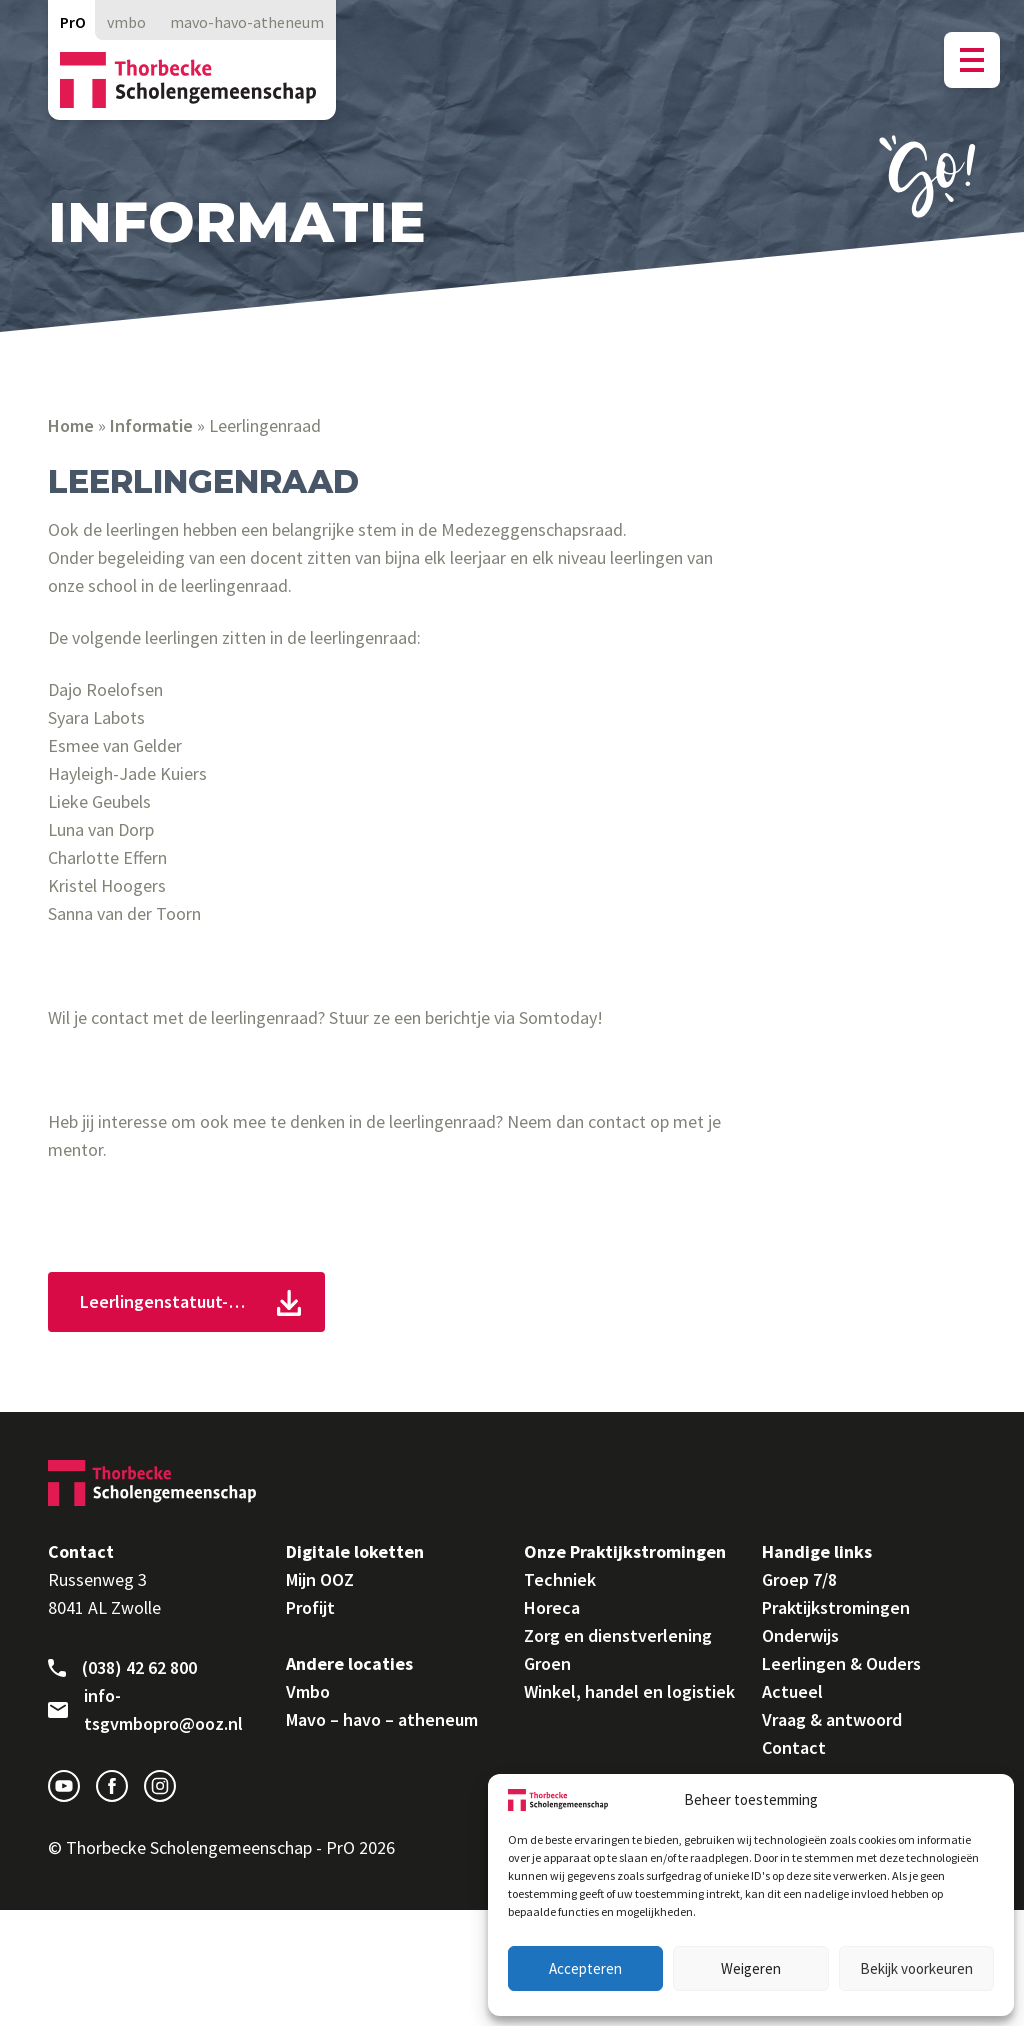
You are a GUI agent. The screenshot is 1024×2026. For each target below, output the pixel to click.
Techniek (560, 1579)
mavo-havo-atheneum (247, 22)
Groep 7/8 (799, 1579)
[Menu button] (972, 60)
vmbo (126, 22)
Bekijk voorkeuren (916, 1968)
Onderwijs (800, 1635)
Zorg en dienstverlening (618, 1635)
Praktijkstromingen (836, 1607)
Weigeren (751, 1968)
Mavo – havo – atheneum (382, 1719)
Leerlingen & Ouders (841, 1663)
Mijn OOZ (320, 1579)
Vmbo (308, 1691)
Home (71, 425)
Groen (547, 1663)
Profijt (310, 1607)
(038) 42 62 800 (122, 1668)
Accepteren (585, 1968)
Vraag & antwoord (832, 1719)
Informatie (151, 425)
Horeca (552, 1607)
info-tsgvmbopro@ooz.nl (145, 1710)
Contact (794, 1747)
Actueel (792, 1691)
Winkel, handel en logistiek (629, 1691)
